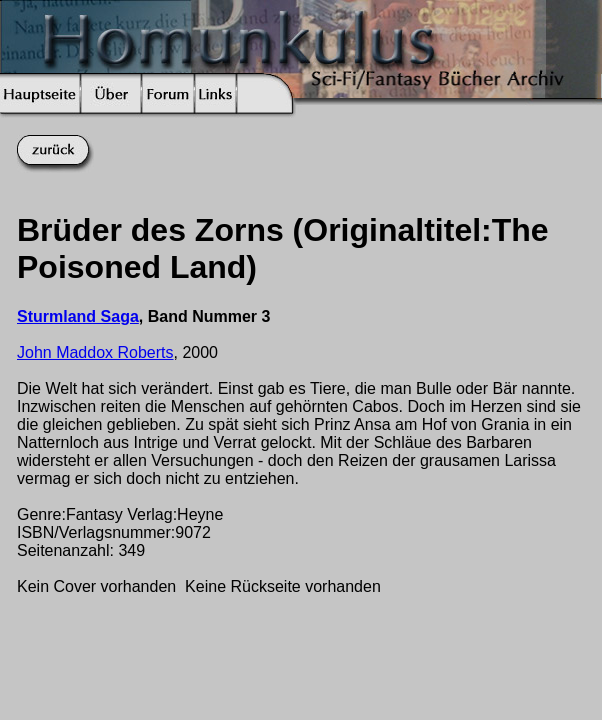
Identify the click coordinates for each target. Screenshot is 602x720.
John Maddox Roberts (95, 352)
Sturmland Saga (78, 316)
